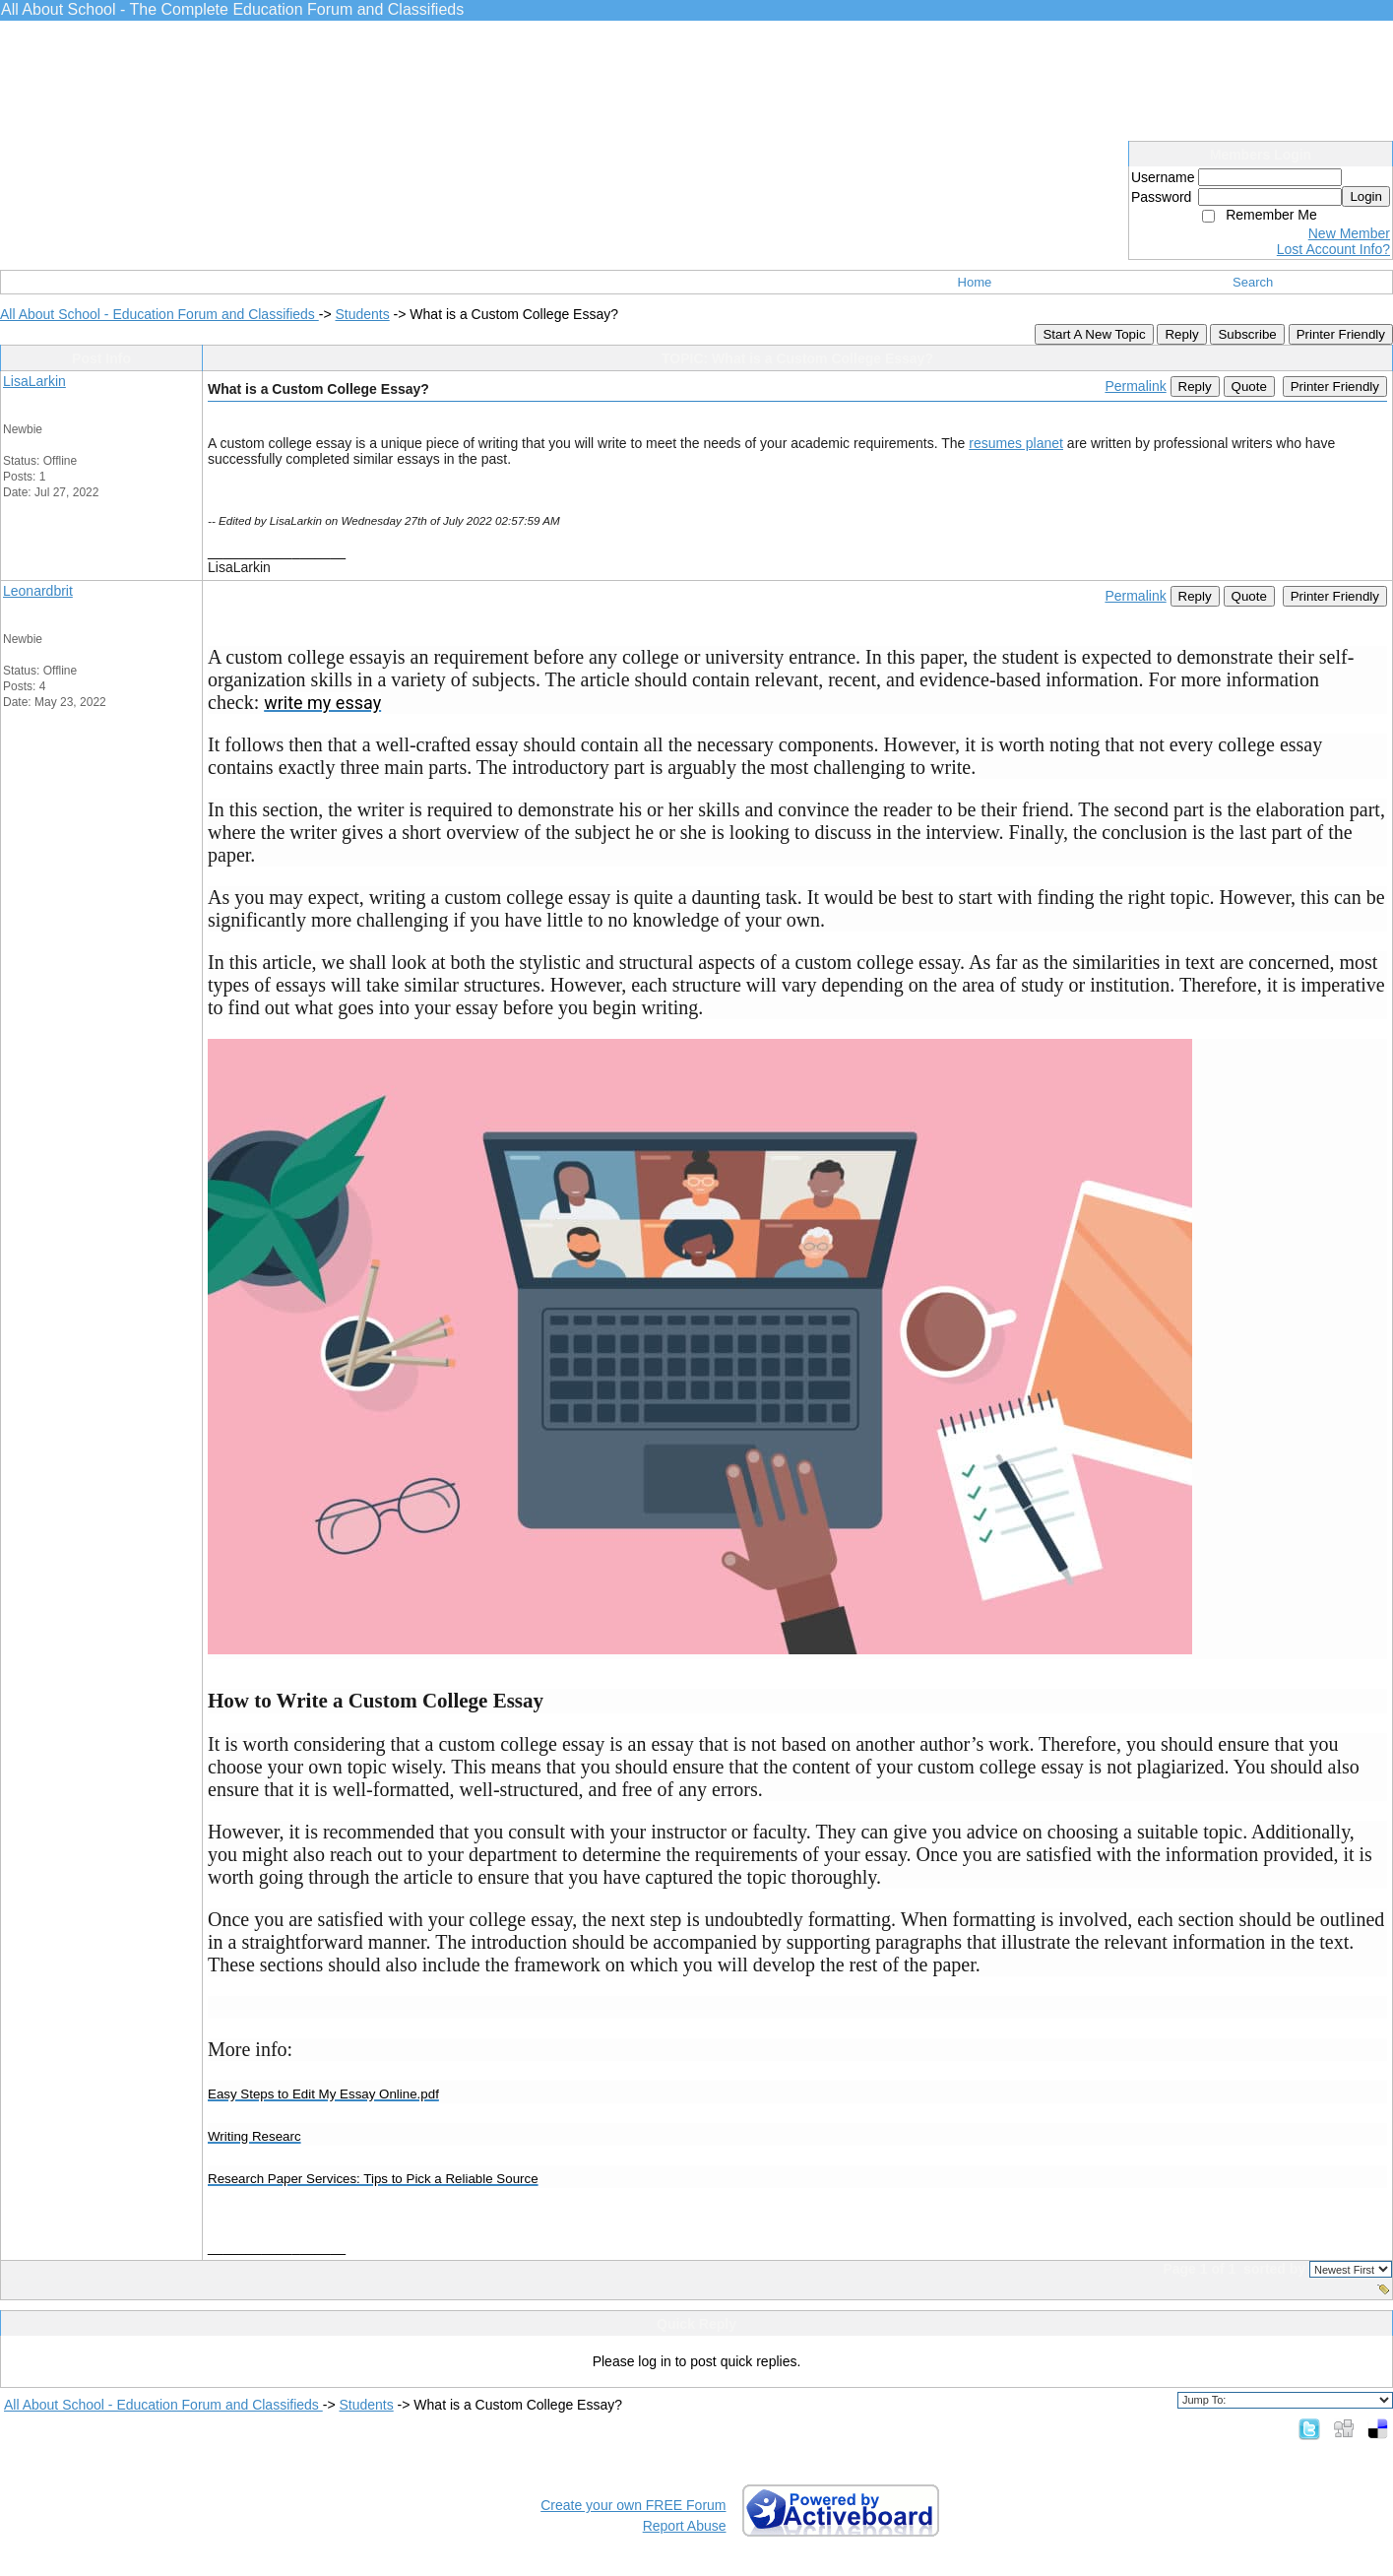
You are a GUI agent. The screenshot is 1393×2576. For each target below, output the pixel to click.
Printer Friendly (1341, 334)
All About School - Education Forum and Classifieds (159, 314)
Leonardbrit (38, 591)
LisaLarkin (34, 381)
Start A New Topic (1094, 334)
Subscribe (1247, 334)
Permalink (1135, 386)
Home (975, 282)
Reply (1181, 334)
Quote (1249, 386)
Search (1253, 282)
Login (1366, 196)
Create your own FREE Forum (633, 2505)
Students (362, 314)
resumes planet (1016, 443)
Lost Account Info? (1333, 249)
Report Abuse (685, 2526)
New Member (1349, 233)
